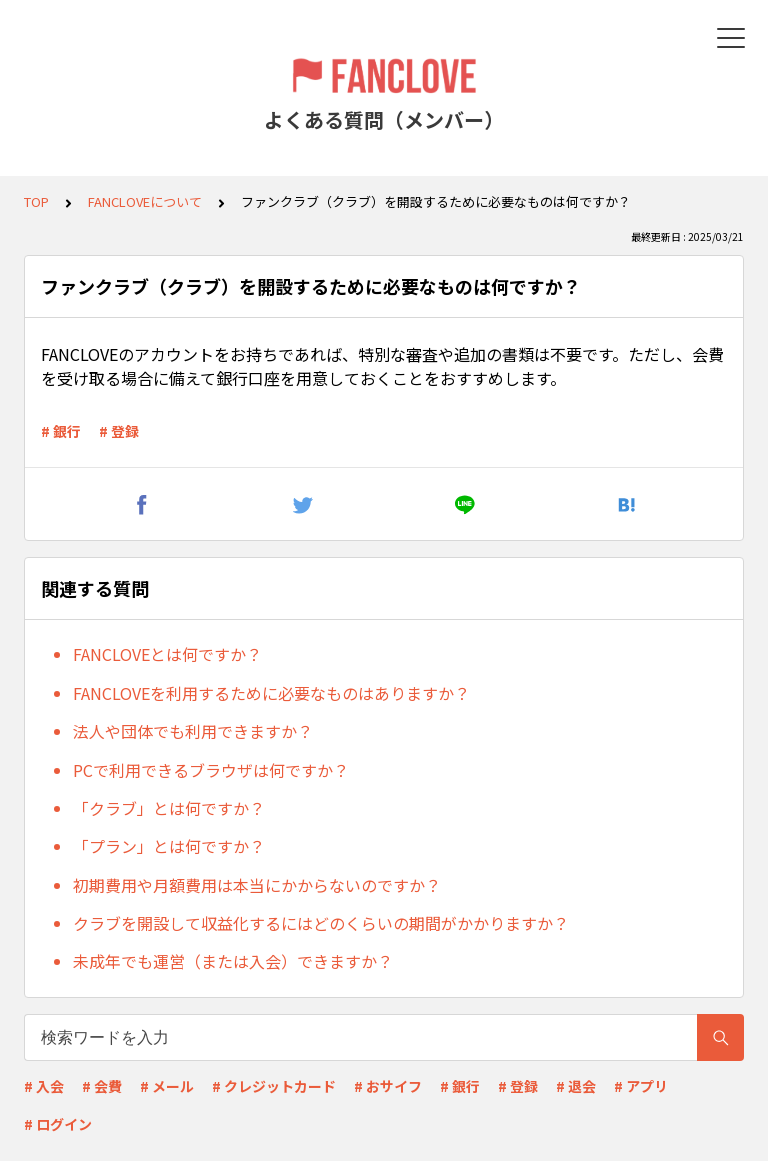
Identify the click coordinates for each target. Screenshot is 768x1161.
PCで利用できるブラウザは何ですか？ (211, 770)
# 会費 (102, 1086)
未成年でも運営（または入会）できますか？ (233, 961)
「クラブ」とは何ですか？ (169, 808)
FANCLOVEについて (145, 201)
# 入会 (44, 1086)
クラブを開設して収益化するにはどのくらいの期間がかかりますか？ (321, 923)
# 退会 (576, 1086)
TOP (36, 201)
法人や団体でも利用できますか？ (193, 731)
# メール (167, 1086)
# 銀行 (61, 431)
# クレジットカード (274, 1086)
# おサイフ (388, 1086)
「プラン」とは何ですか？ (169, 846)
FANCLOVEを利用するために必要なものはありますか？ (271, 693)
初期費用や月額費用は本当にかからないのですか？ (257, 885)
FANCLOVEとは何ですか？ (167, 654)
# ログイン (58, 1124)
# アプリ (641, 1086)
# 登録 (119, 431)
